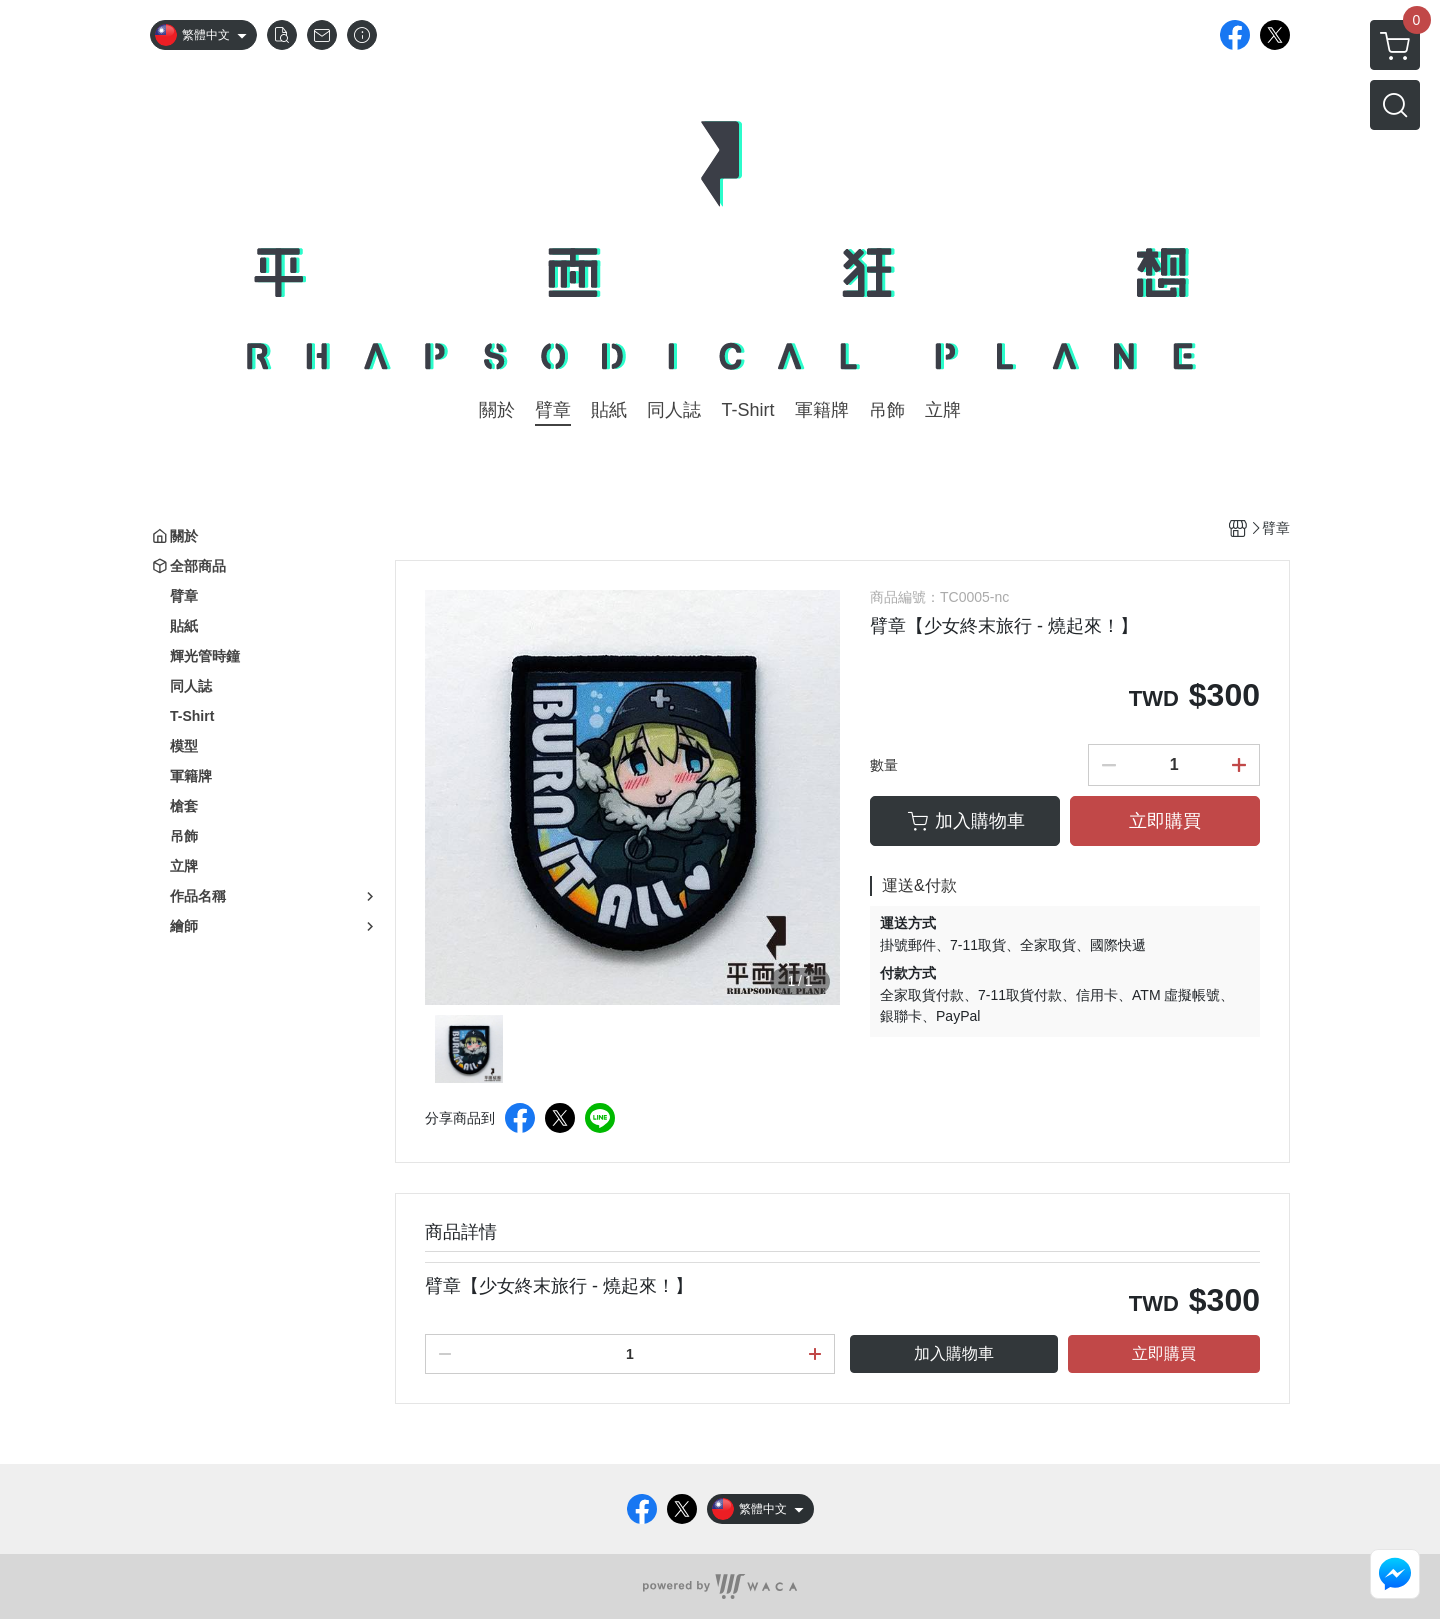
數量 (884, 765)
